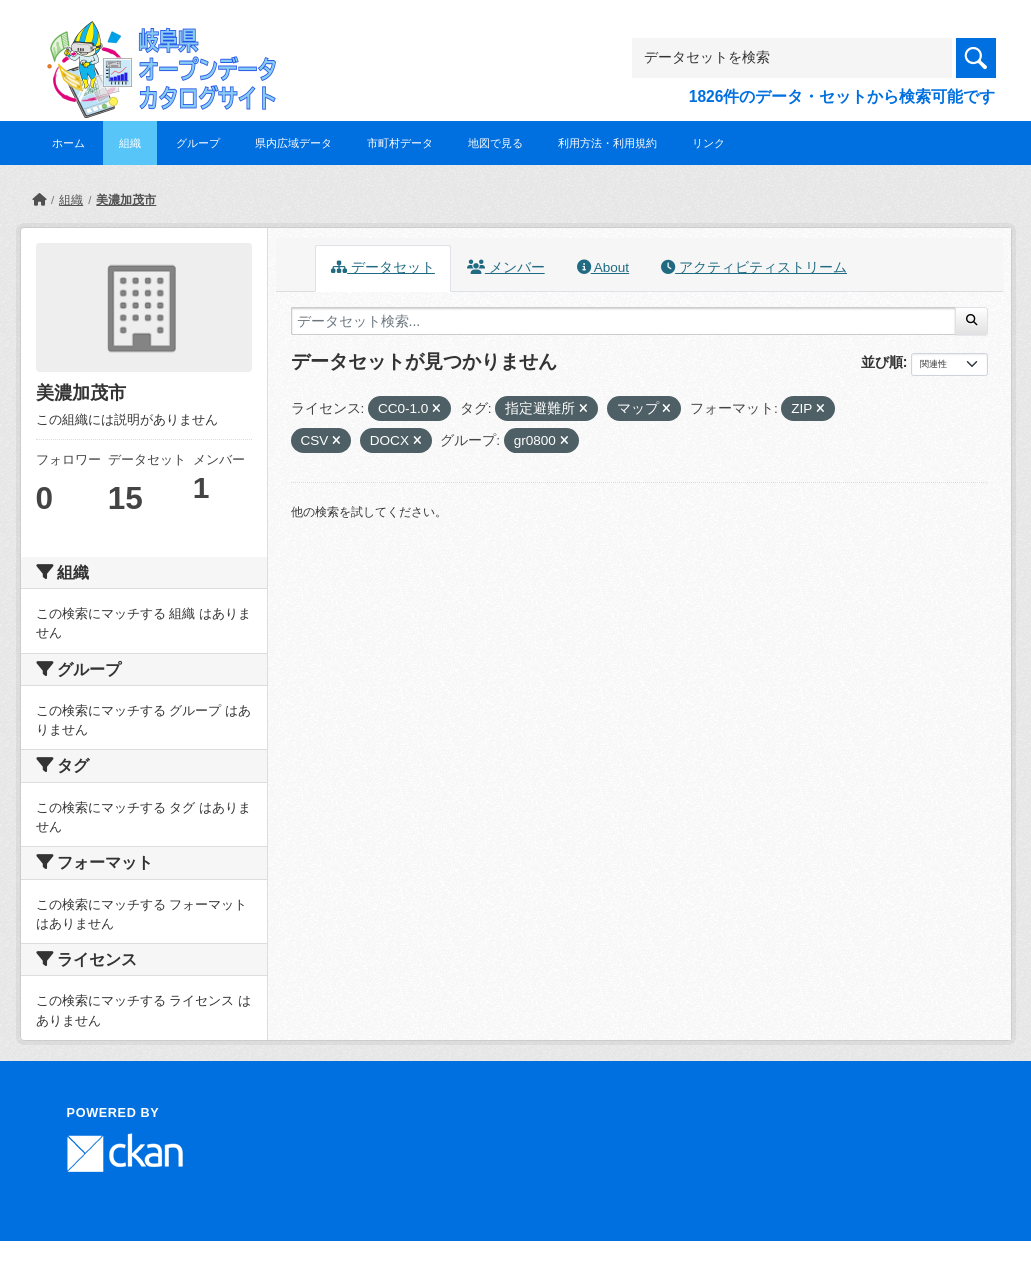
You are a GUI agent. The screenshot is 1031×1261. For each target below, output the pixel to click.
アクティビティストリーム (754, 267)
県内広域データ (293, 143)
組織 (130, 143)
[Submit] (971, 321)
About (603, 267)
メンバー (506, 267)
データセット (383, 267)
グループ (198, 143)
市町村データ (400, 143)
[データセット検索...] (624, 321)
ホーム (68, 143)
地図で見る (495, 143)
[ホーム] (39, 200)
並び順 (882, 362)
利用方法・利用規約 (607, 143)
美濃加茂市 (126, 200)
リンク (708, 143)
